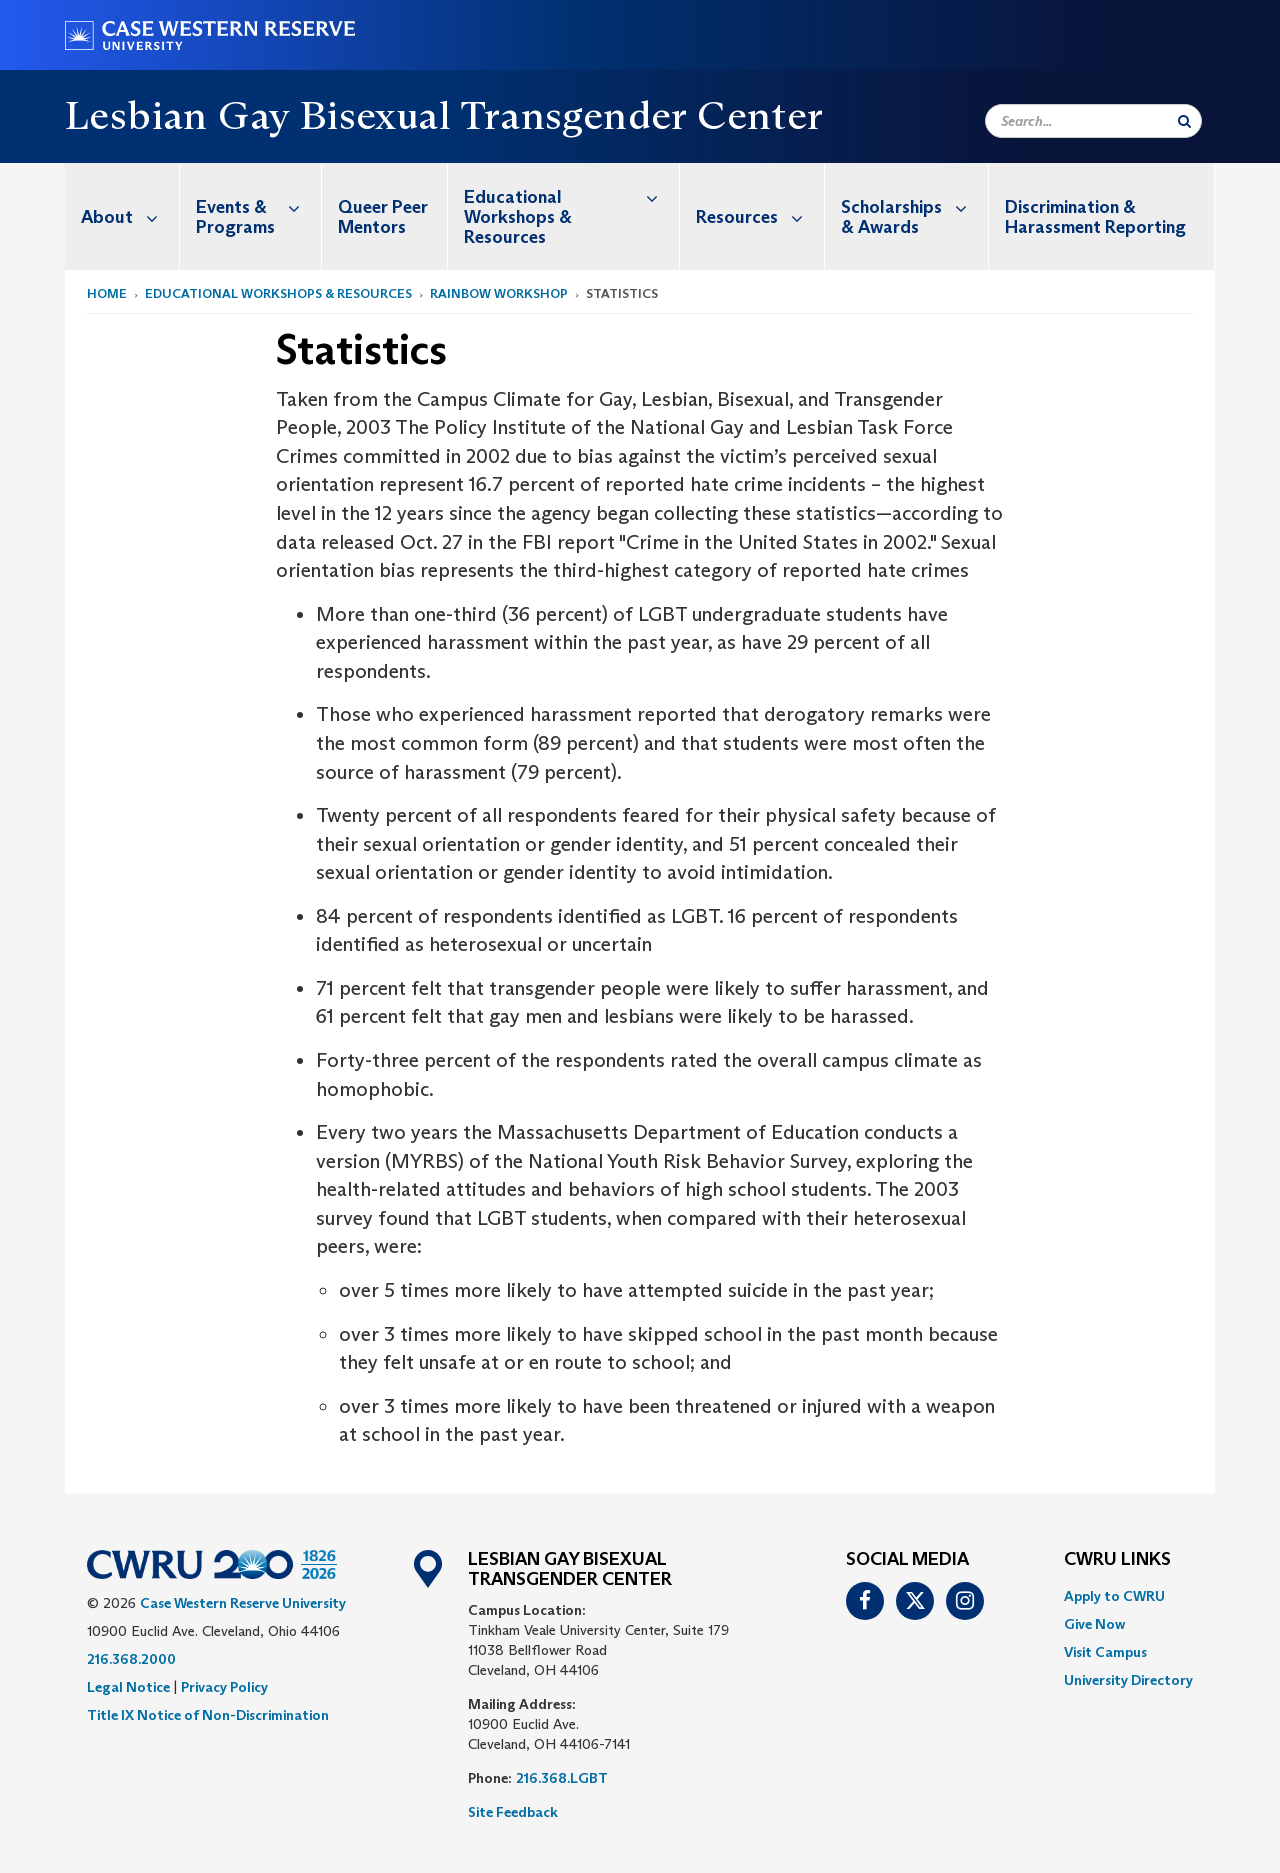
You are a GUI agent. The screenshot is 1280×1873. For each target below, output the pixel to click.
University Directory (1128, 1680)
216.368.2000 (131, 1659)
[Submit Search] (1184, 121)
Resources (760, 216)
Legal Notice (128, 1687)
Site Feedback (513, 1812)
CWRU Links (1117, 1560)
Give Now (1094, 1624)
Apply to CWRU (1114, 1596)
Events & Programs (258, 206)
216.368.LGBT (562, 1778)
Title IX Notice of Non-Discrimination (208, 1715)
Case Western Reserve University (243, 1603)
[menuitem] (122, 216)
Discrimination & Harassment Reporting (1095, 217)
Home (107, 293)
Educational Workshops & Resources (571, 205)
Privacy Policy (224, 1687)
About (130, 216)
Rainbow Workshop (499, 293)
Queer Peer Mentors (383, 217)
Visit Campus (1105, 1652)
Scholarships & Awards (914, 206)
